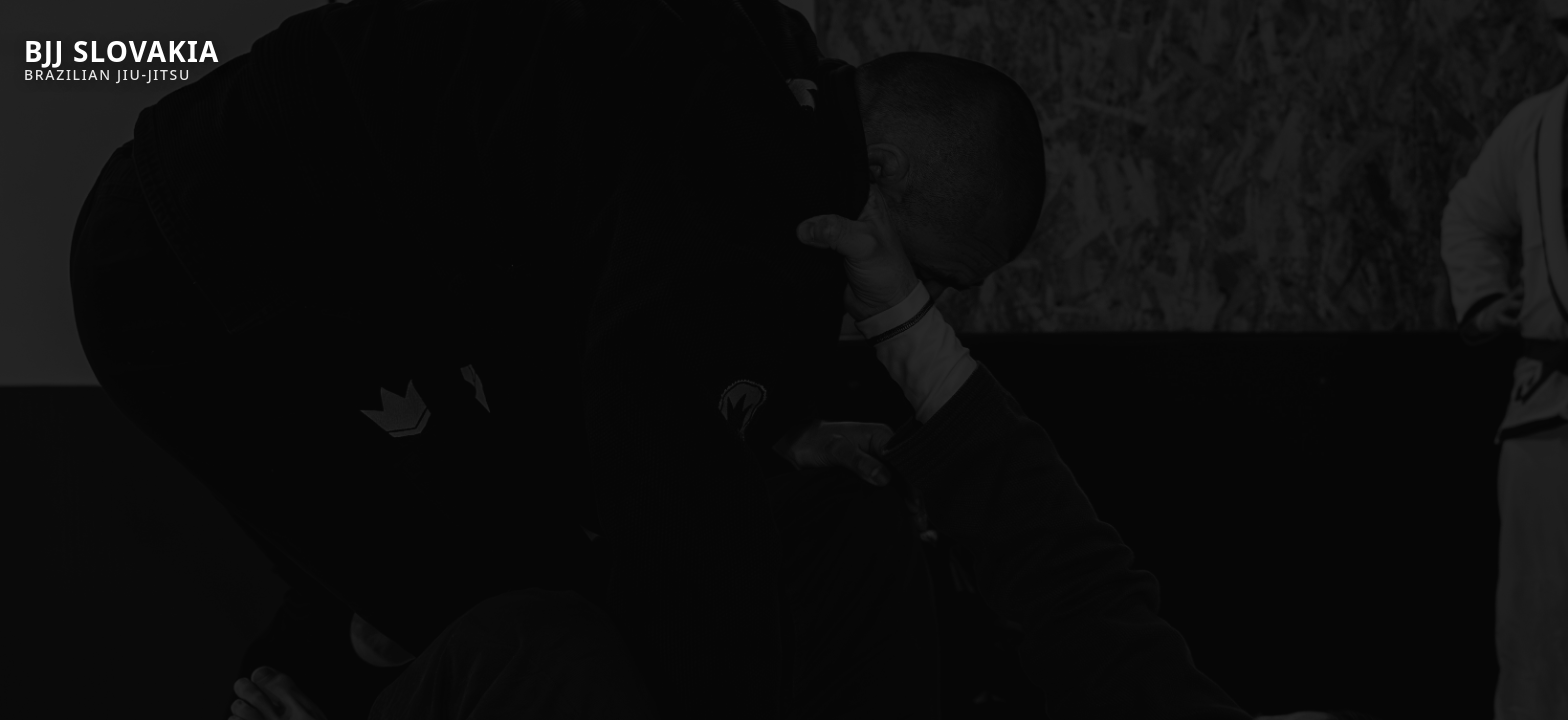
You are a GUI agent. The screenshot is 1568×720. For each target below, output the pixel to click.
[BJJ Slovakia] (122, 60)
